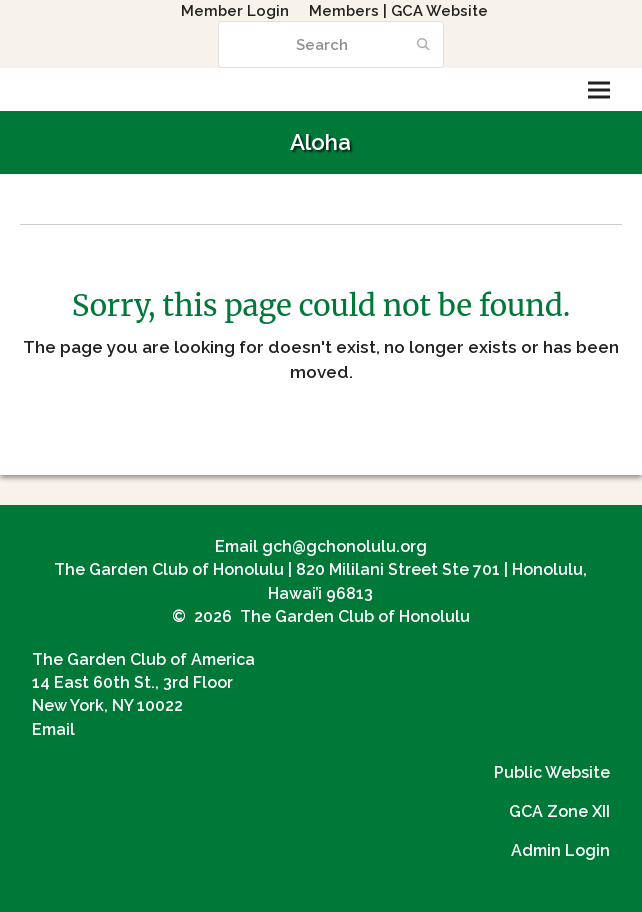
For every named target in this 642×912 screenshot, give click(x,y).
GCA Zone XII (559, 811)
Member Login (235, 10)
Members (344, 10)
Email (53, 729)
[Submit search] (423, 45)
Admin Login (560, 850)
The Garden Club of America (143, 659)
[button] (599, 89)
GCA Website (439, 10)
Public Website (552, 772)
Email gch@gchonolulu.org (321, 546)
